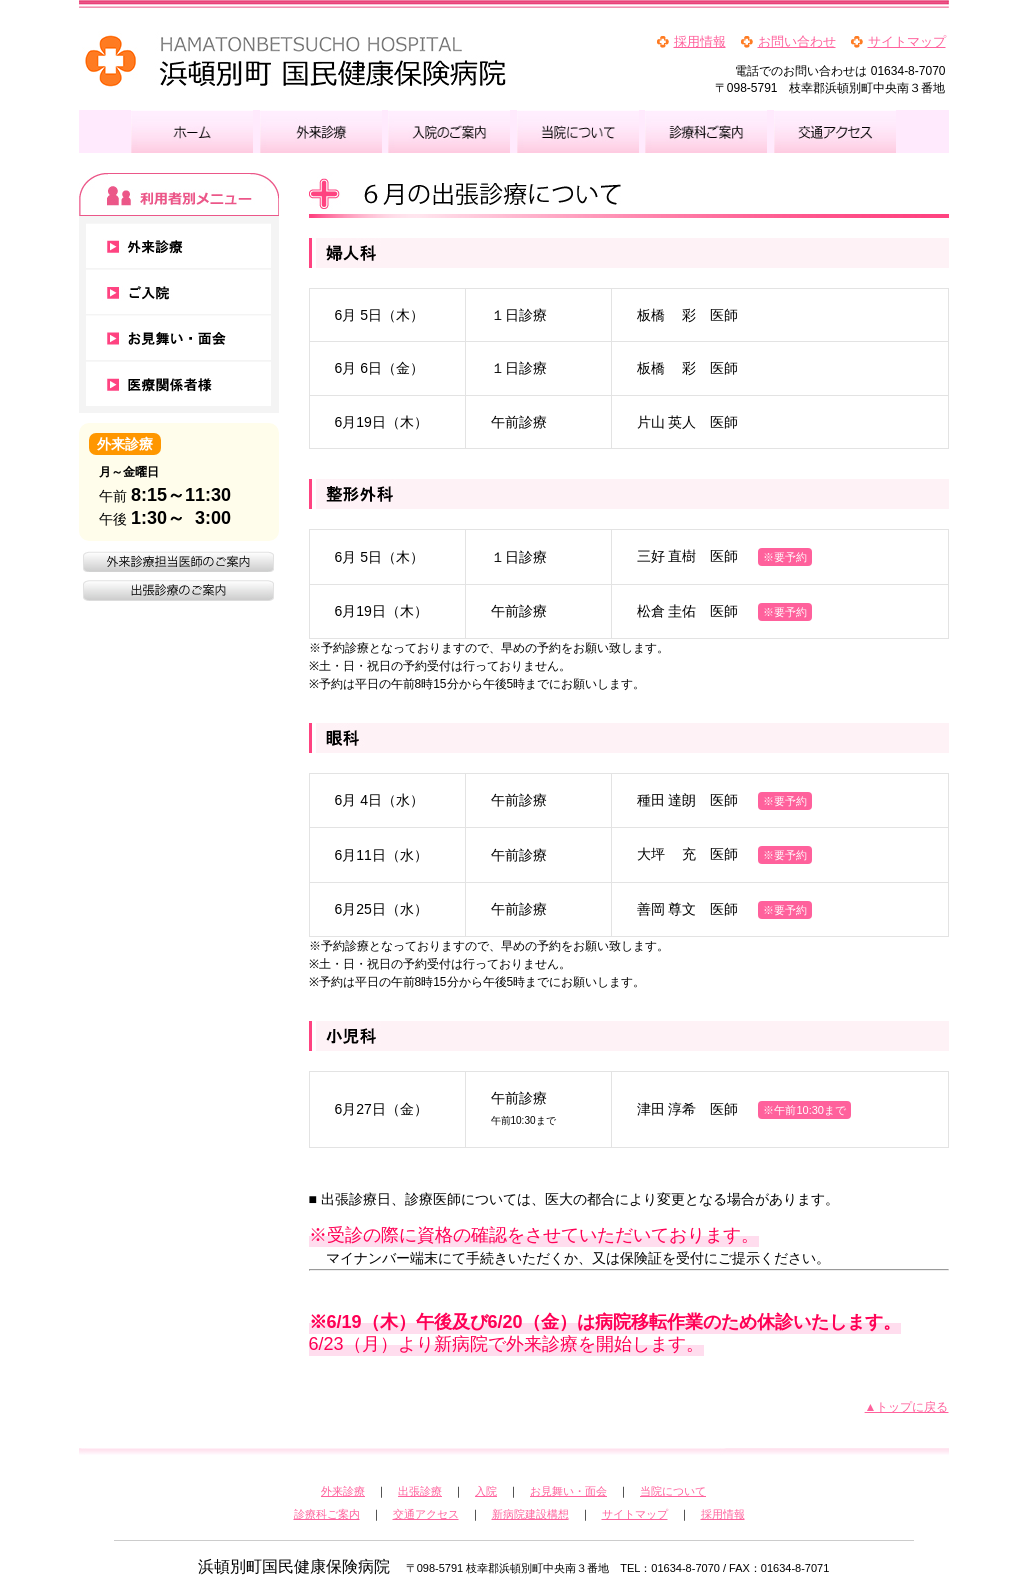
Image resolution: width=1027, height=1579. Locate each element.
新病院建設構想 (530, 1514)
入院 (486, 1491)
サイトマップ (907, 41)
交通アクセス (426, 1514)
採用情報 (700, 41)
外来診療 (343, 1491)
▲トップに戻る (907, 1407)
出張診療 (420, 1491)
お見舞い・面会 (568, 1491)
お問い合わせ (797, 41)
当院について (673, 1491)
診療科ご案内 (327, 1514)
